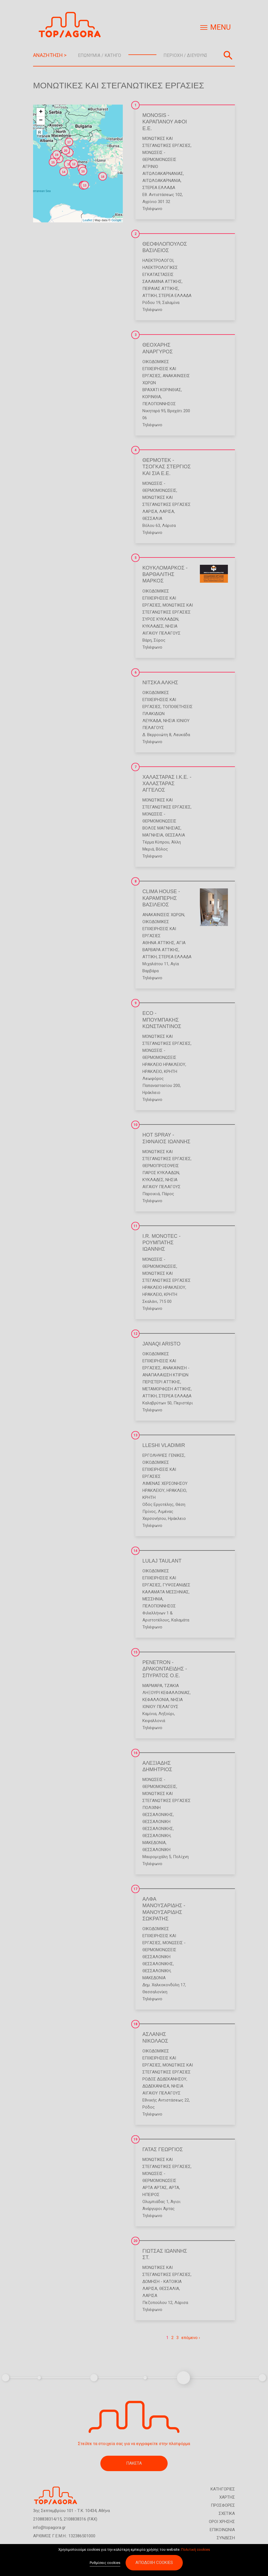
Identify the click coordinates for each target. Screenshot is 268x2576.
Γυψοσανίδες (176, 1584)
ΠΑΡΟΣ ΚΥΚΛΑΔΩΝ (160, 1172)
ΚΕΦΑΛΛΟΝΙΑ (155, 1699)
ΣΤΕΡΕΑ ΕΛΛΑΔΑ (158, 187)
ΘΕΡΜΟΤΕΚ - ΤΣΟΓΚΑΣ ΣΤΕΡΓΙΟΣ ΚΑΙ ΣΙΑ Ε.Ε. (166, 466)
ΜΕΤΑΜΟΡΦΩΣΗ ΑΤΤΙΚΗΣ (166, 1388)
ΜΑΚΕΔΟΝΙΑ (154, 1842)
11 (135, 1226)
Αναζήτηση (228, 55)
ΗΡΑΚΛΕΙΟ (152, 1071)
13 (135, 1435)
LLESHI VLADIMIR (163, 1445)
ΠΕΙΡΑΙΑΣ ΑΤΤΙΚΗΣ (160, 288)
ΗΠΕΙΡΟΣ (151, 2194)
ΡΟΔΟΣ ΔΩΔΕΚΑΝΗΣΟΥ (164, 2079)
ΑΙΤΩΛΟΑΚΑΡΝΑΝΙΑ (161, 180)
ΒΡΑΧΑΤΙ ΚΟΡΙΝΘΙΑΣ (161, 389)
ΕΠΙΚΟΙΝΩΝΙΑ (222, 2529)
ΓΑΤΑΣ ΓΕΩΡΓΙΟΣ (162, 2149)
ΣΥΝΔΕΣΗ (226, 2537)
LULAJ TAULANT (161, 1561)
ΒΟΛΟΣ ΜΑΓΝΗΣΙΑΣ (161, 828)
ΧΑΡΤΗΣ (227, 2497)
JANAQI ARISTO (161, 1344)
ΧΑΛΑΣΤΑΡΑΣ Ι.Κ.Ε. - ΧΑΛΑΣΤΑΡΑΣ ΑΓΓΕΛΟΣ (166, 783)
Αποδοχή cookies (154, 2564)
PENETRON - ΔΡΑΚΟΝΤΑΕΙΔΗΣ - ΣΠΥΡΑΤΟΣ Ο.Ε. (164, 1669)
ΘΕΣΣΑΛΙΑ (152, 518)
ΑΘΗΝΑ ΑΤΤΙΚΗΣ (158, 942)
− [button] (41, 120)
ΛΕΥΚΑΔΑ (151, 720)
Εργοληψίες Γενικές (163, 1455)
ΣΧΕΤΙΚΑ (227, 2513)
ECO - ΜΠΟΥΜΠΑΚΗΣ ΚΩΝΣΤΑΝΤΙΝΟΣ (161, 1019)
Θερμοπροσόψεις (160, 1165)
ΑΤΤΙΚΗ (149, 295)
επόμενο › (190, 2337)
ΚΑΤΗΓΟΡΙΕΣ (223, 2489)
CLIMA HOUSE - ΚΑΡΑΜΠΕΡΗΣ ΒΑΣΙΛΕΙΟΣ (161, 898)
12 (135, 1334)
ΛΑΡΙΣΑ (149, 511)
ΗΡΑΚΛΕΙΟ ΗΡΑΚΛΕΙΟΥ (163, 1064)
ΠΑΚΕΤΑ (134, 2463)
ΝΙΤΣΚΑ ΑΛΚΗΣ (160, 682)
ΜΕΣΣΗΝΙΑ (152, 1599)
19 (135, 2139)
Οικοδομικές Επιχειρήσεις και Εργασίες (159, 368)
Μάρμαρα (152, 1685)
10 (135, 1125)
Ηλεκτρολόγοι (157, 260)
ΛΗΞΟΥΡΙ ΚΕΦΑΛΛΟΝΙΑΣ (166, 1692)
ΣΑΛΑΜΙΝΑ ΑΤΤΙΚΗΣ (162, 281)
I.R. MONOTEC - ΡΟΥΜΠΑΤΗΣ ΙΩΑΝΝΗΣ (161, 1242)
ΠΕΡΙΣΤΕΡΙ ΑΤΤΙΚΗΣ (161, 1381)
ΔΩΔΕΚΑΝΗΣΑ (155, 2086)
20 (135, 2241)
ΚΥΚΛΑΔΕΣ (152, 626)
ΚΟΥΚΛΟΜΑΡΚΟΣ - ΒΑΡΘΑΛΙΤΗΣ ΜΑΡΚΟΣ (165, 574)
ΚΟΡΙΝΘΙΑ (151, 396)
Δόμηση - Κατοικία (162, 2281)
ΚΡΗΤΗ (170, 1071)
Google (116, 220)
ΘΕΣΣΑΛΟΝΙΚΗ (156, 1835)
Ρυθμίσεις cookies (105, 2565)
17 (135, 1889)
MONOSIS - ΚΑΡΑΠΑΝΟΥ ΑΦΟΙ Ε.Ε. (164, 121)
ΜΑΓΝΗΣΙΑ (152, 835)
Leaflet (87, 220)
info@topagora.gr (49, 2527)
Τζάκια (171, 1685)
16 (135, 1753)
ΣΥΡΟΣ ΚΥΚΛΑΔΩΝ (160, 619)
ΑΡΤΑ (174, 2187)
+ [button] (41, 112)
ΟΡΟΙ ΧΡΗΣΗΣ (222, 2521)
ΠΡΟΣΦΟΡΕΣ (223, 2505)
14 (135, 1551)
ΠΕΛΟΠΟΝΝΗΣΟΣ (159, 403)
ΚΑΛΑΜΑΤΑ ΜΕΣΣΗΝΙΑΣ (165, 1592)
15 (135, 1652)
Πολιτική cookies (195, 2551)
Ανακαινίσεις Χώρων (163, 914)
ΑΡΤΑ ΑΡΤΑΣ (154, 2187)
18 (135, 2024)
